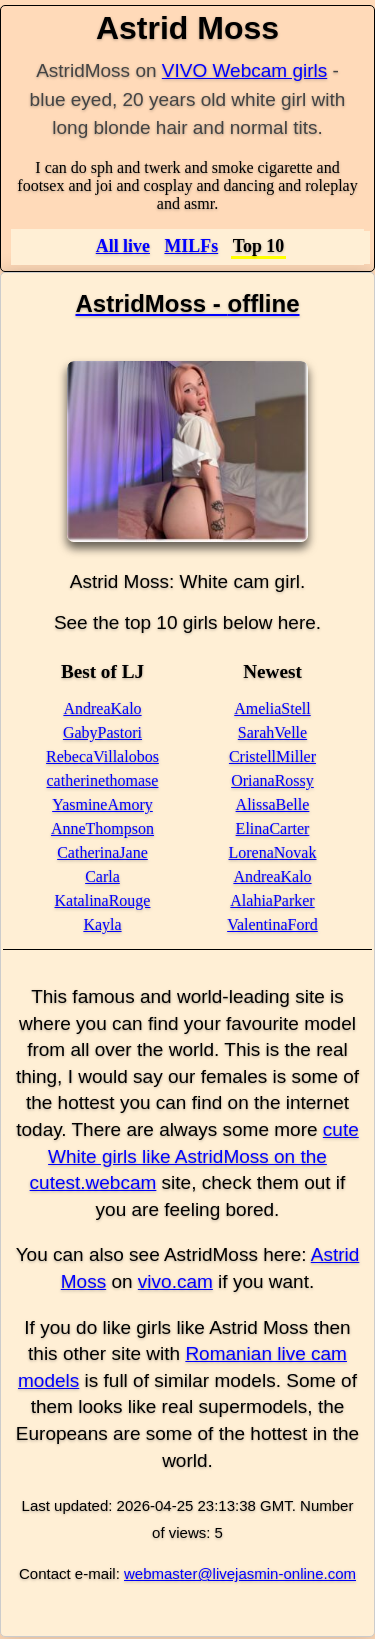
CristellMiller (272, 756)
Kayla (102, 924)
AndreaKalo (102, 708)
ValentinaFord (272, 924)
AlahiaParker (272, 900)
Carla (102, 876)
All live (123, 246)
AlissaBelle (273, 804)
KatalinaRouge (103, 900)
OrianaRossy (272, 780)
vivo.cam (175, 1281)
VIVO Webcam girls (244, 70)
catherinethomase (103, 780)
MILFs (191, 246)
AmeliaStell (272, 708)
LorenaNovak (273, 852)
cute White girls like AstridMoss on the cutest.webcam (194, 1156)
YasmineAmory (102, 804)
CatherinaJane (102, 852)
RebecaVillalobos (102, 756)
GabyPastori (102, 732)
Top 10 (259, 246)
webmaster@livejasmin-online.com (240, 1573)
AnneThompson (102, 828)
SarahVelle (272, 732)
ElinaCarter (273, 828)
